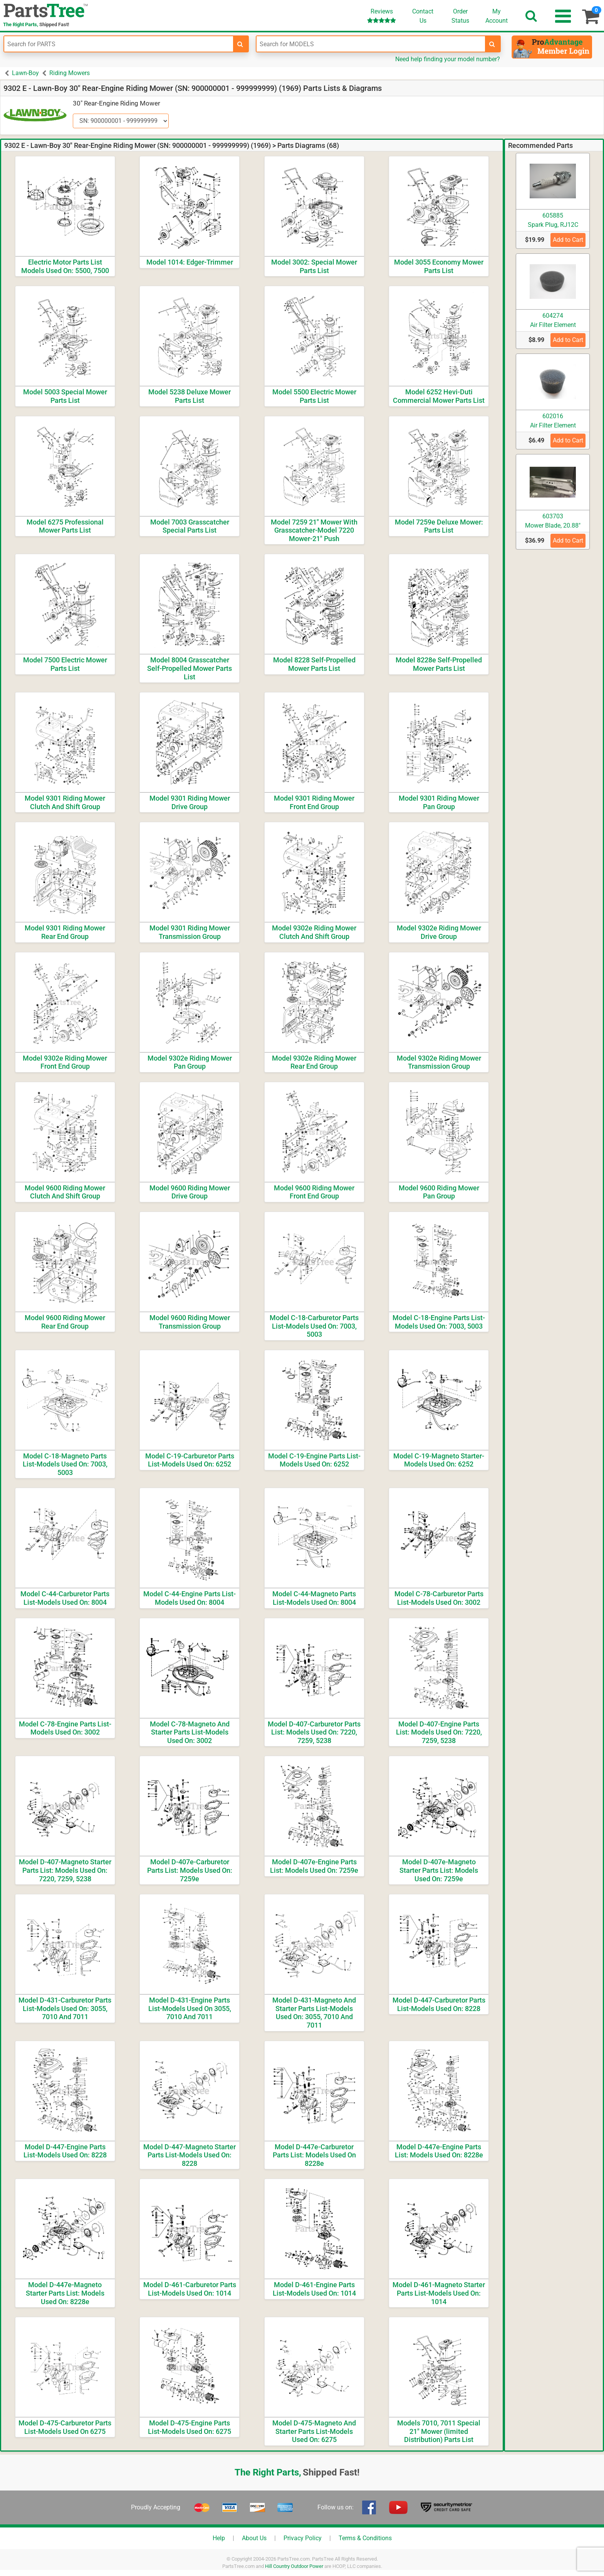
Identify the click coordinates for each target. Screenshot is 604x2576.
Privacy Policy (303, 2538)
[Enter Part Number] (118, 44)
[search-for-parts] (240, 44)
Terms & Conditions (365, 2538)
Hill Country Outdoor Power (294, 2566)
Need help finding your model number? (447, 59)
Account (496, 16)
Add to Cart (568, 239)
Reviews (381, 15)
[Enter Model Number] (371, 44)
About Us (254, 2538)
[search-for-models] (492, 44)
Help (219, 2538)
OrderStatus (460, 16)
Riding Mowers (69, 73)
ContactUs (422, 16)
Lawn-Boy (25, 73)
